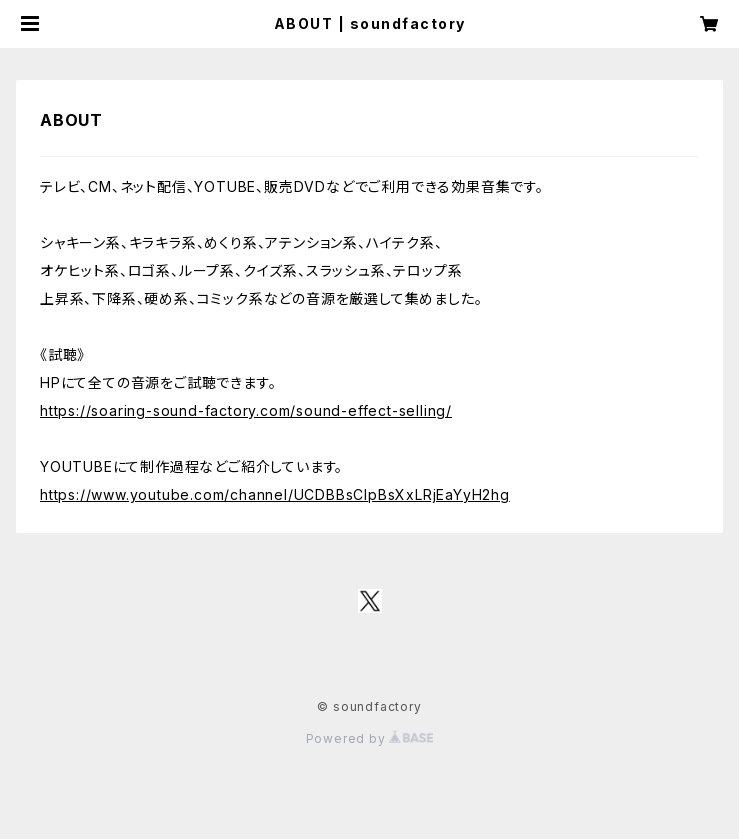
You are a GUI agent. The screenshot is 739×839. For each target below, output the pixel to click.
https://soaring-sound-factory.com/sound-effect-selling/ (246, 410)
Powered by (370, 738)
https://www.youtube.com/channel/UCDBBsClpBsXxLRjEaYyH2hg (275, 494)
